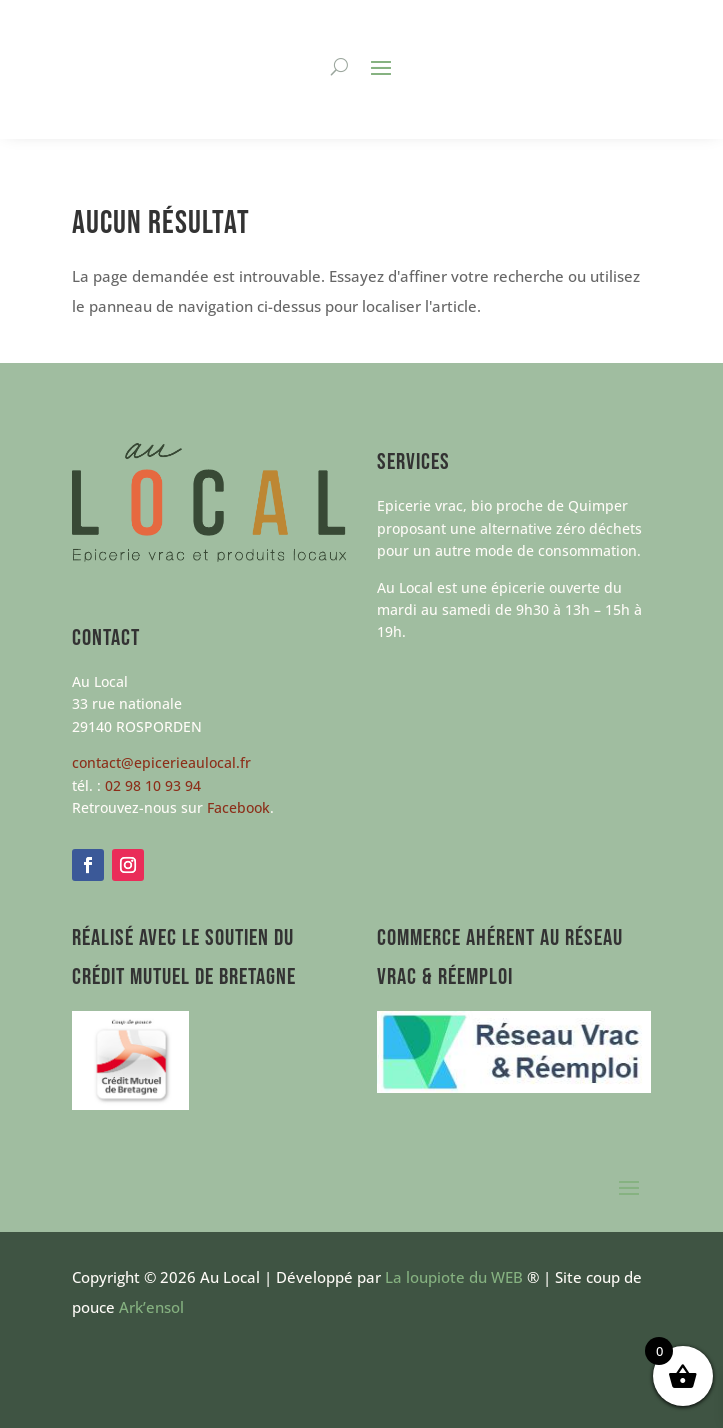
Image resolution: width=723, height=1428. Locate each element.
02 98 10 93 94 (153, 785)
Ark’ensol (151, 1307)
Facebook (238, 807)
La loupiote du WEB (454, 1277)
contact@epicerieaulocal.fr (161, 762)
